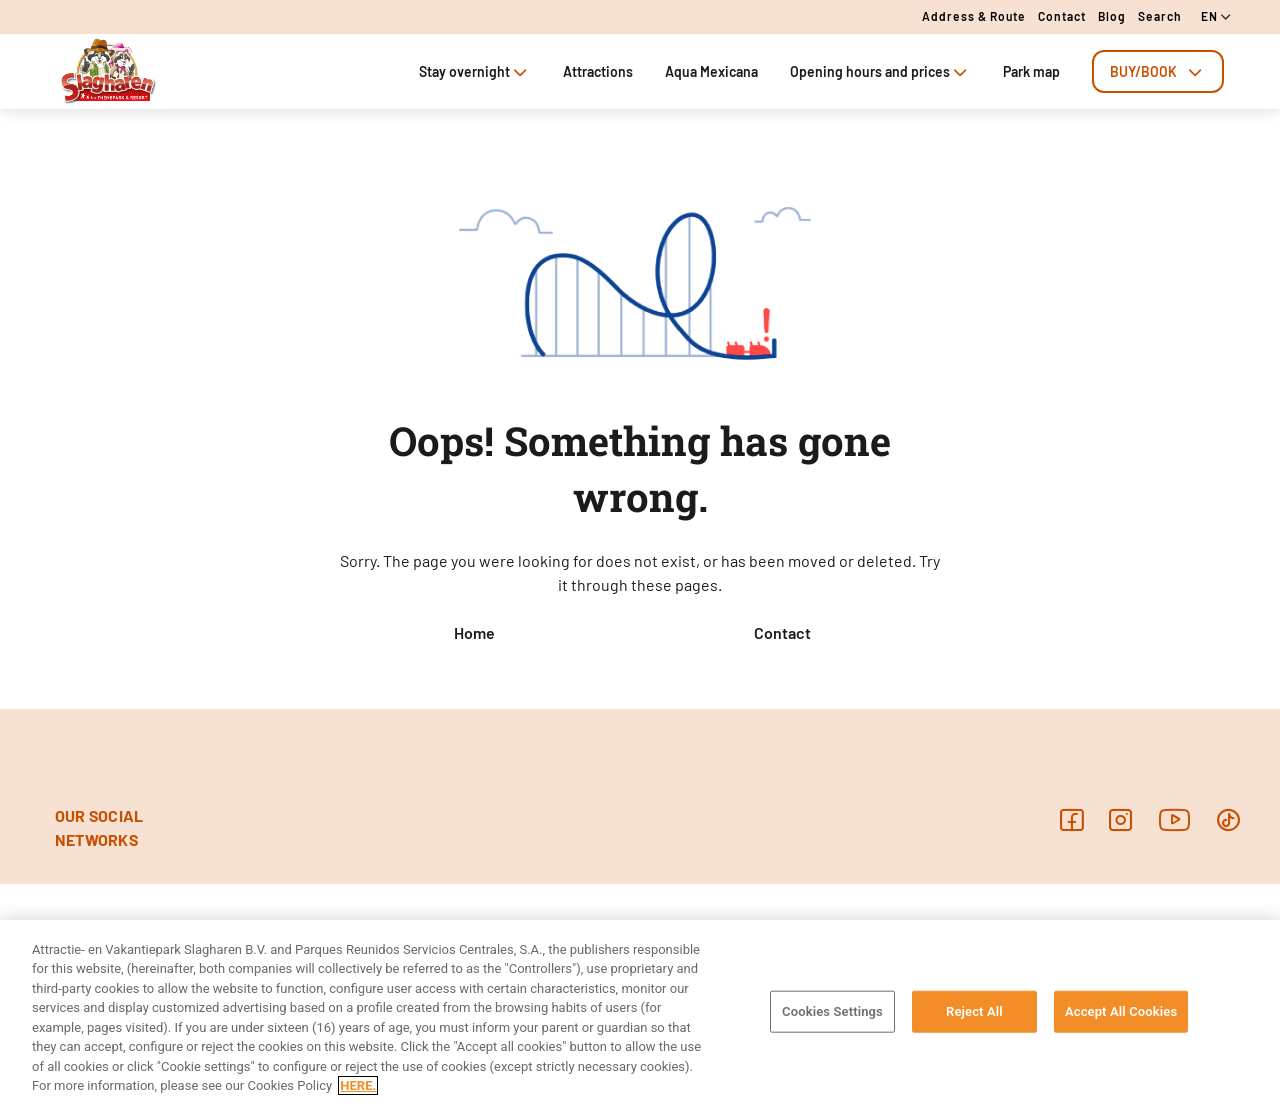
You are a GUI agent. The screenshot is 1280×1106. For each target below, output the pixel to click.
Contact (1062, 16)
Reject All (974, 1011)
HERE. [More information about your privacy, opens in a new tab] (358, 1085)
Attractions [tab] (598, 71)
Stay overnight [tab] (475, 71)
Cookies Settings (832, 1011)
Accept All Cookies (1121, 1011)
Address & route (974, 16)
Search (1160, 16)
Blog (1112, 16)
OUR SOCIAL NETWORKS (99, 827)
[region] (640, 1013)
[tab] (1158, 71)
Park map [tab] (1031, 71)
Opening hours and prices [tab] (880, 71)
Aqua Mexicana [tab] (711, 71)
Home (474, 632)
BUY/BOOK (1158, 71)
